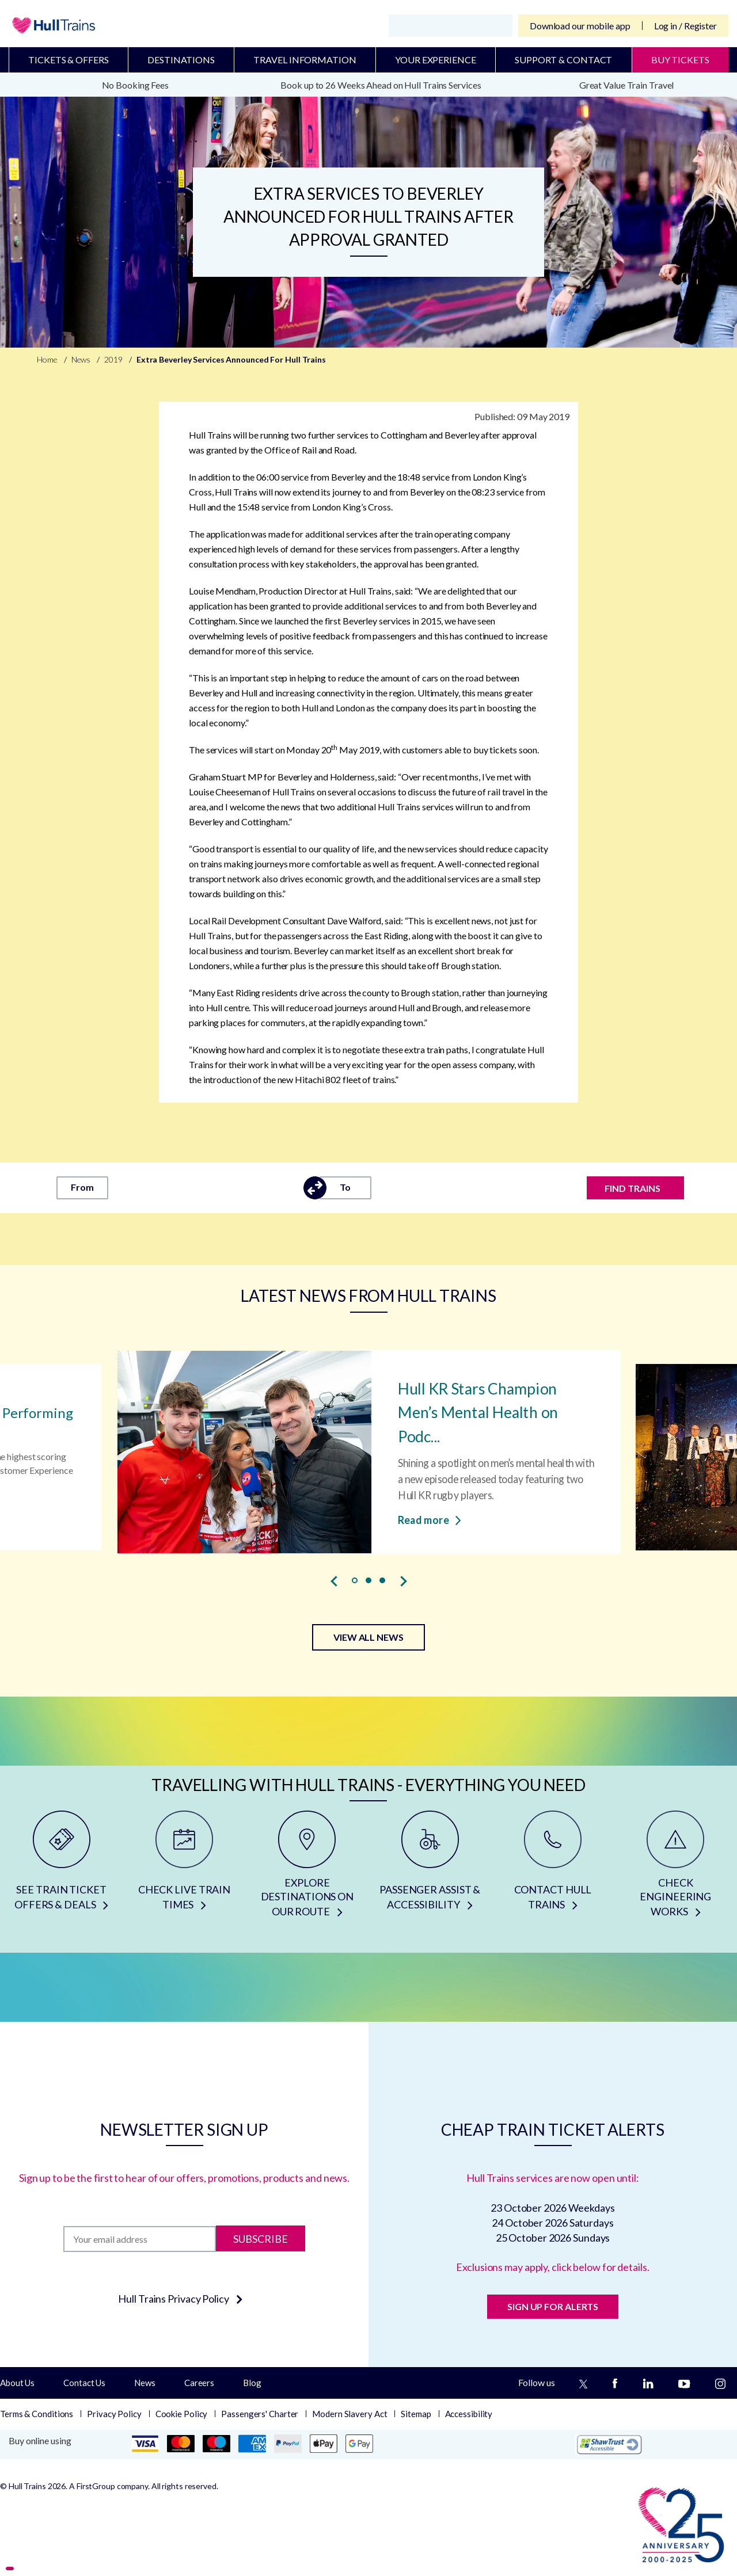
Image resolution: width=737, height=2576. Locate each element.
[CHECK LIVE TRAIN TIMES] (184, 1868)
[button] (355, 1580)
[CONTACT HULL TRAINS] (552, 1868)
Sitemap (416, 2414)
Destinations (181, 59)
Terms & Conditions (36, 2414)
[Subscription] (139, 2239)
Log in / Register (685, 25)
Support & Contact (563, 59)
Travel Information (304, 59)
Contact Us (84, 2382)
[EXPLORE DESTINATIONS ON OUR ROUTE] (307, 1868)
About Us (17, 2382)
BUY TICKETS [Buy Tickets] (680, 59)
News (144, 2382)
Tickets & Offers (68, 59)
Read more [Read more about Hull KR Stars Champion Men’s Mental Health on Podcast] (429, 1519)
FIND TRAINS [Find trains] (632, 1188)
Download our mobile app (580, 25)
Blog (252, 2382)
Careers (199, 2382)
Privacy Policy (114, 2414)
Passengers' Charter (259, 2414)
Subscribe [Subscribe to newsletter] (260, 2238)
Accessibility (469, 2414)
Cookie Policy (181, 2414)
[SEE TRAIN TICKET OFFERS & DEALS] (61, 1868)
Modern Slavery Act (349, 2414)
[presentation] (334, 1581)
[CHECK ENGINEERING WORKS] (675, 1868)
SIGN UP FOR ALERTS (552, 2306)
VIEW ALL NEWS (368, 1637)
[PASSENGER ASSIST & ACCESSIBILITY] (430, 1868)
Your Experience (435, 59)
